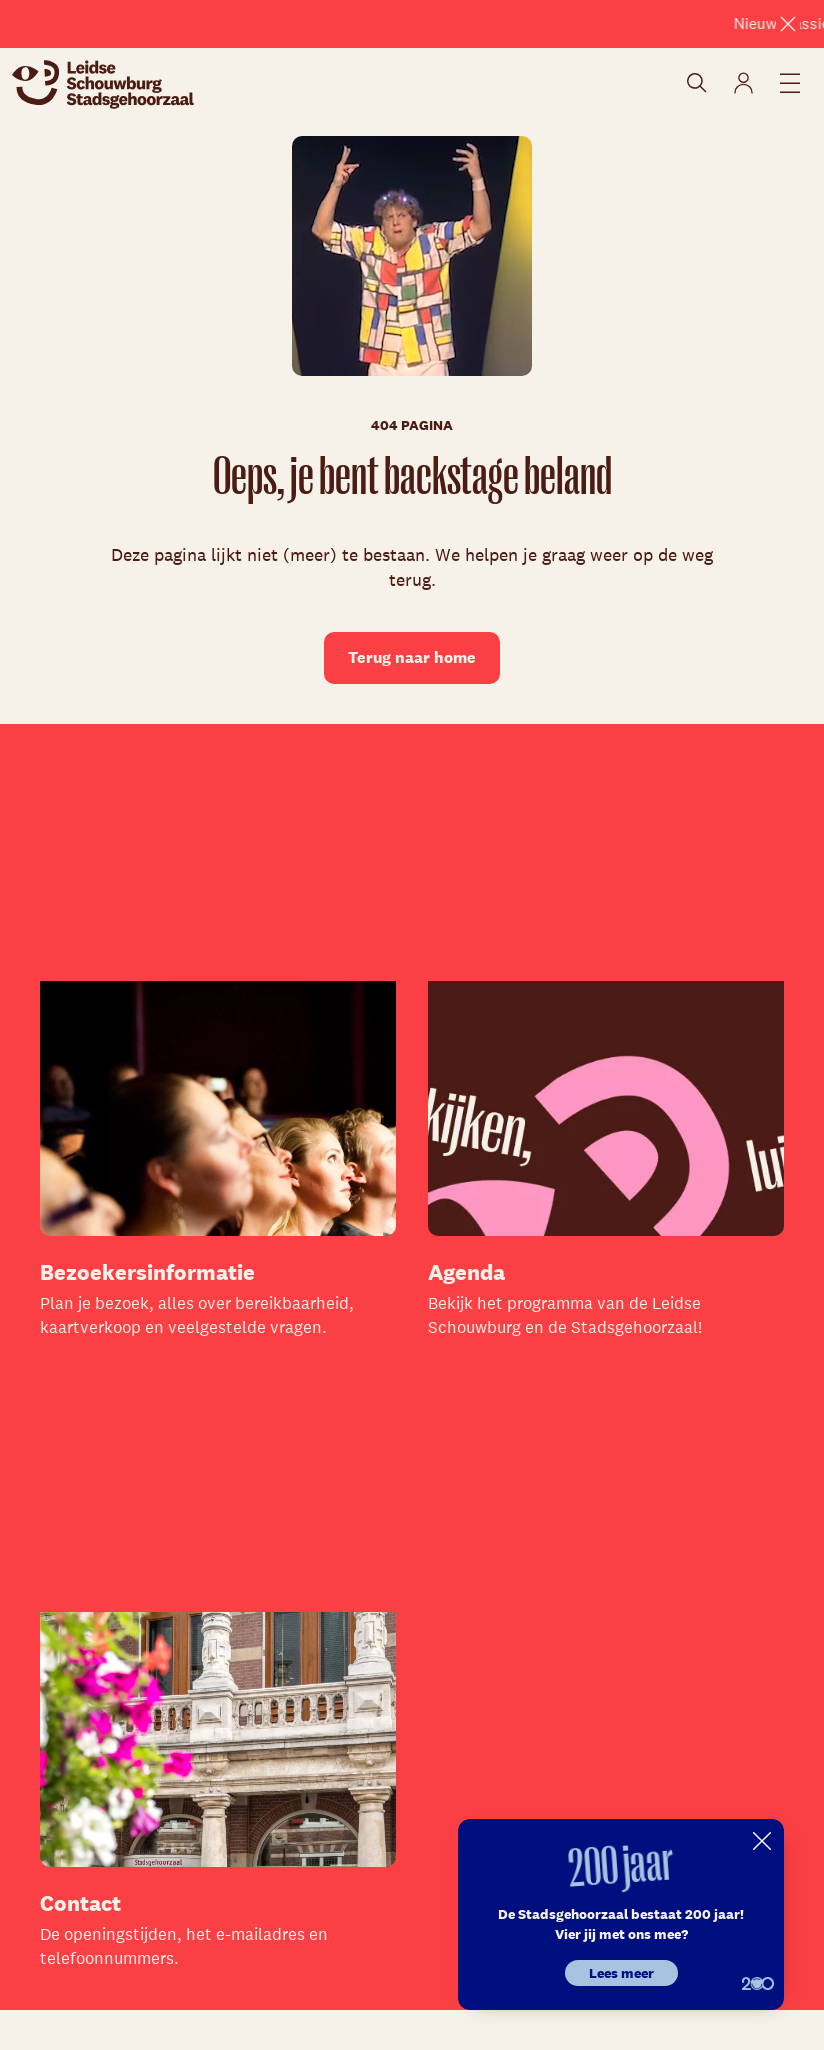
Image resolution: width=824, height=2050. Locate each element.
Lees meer (621, 1973)
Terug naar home (412, 657)
